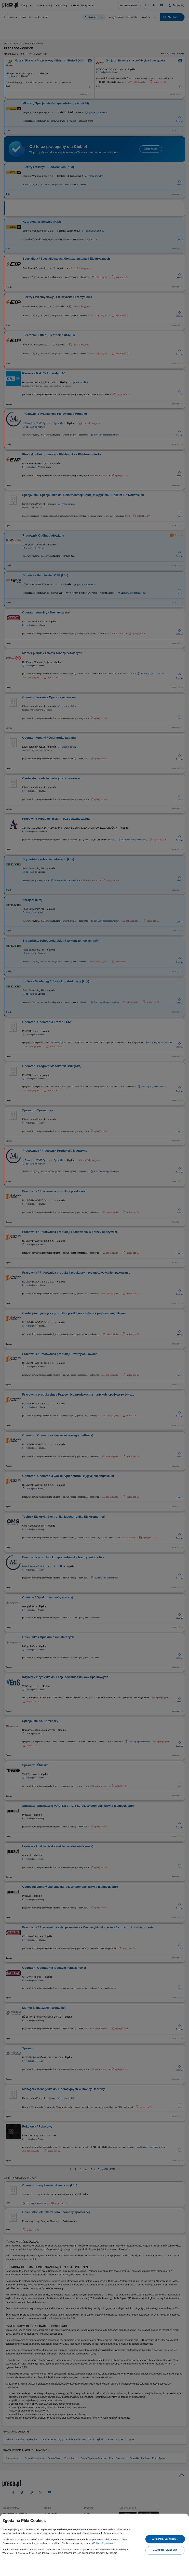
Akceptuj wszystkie (165, 2539)
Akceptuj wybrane (165, 2550)
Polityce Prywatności (103, 2543)
